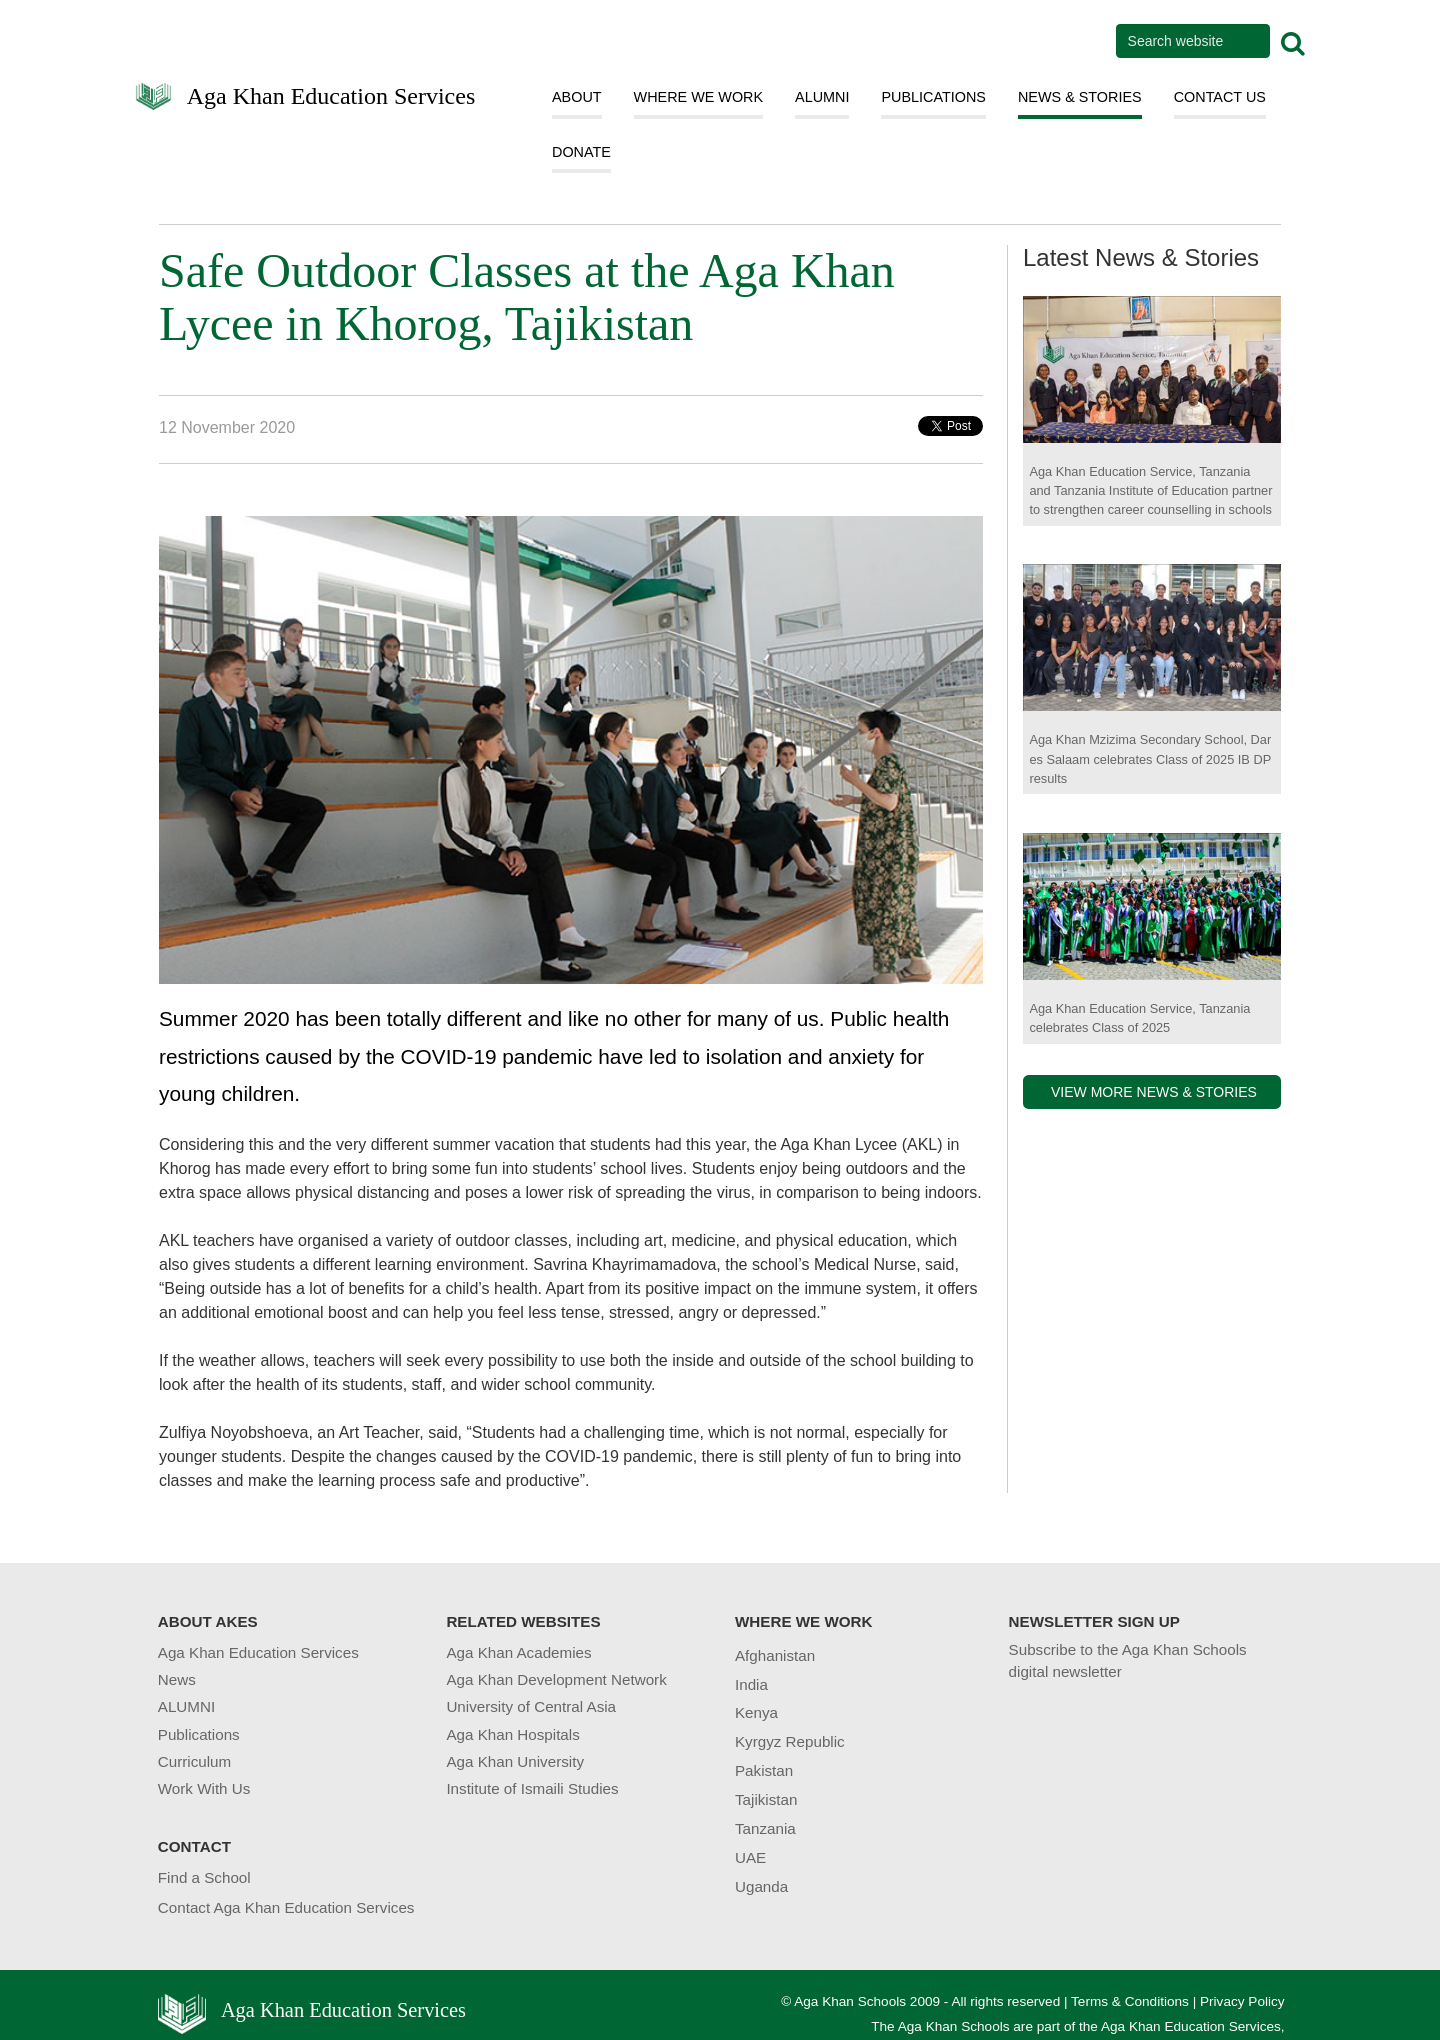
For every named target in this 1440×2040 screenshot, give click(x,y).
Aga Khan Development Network (556, 1679)
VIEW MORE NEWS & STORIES (1154, 1092)
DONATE (581, 152)
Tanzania (765, 1828)
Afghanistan (775, 1655)
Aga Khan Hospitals (512, 1734)
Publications (199, 1734)
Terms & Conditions (1130, 2001)
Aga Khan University (515, 1761)
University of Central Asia (531, 1706)
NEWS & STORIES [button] (1080, 97)
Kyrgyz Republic (790, 1741)
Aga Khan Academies (518, 1652)
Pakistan (764, 1770)
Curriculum (194, 1761)
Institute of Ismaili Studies (532, 1788)
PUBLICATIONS (933, 97)
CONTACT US (1220, 97)
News (177, 1679)
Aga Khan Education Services (331, 94)
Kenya (756, 1712)
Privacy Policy (1242, 2001)
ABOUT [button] (577, 97)
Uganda (761, 1886)
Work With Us (204, 1788)
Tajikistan (766, 1799)
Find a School (204, 1877)
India (751, 1684)
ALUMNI (822, 97)
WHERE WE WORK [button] (699, 97)
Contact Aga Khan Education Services (286, 1907)
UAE (750, 1857)
